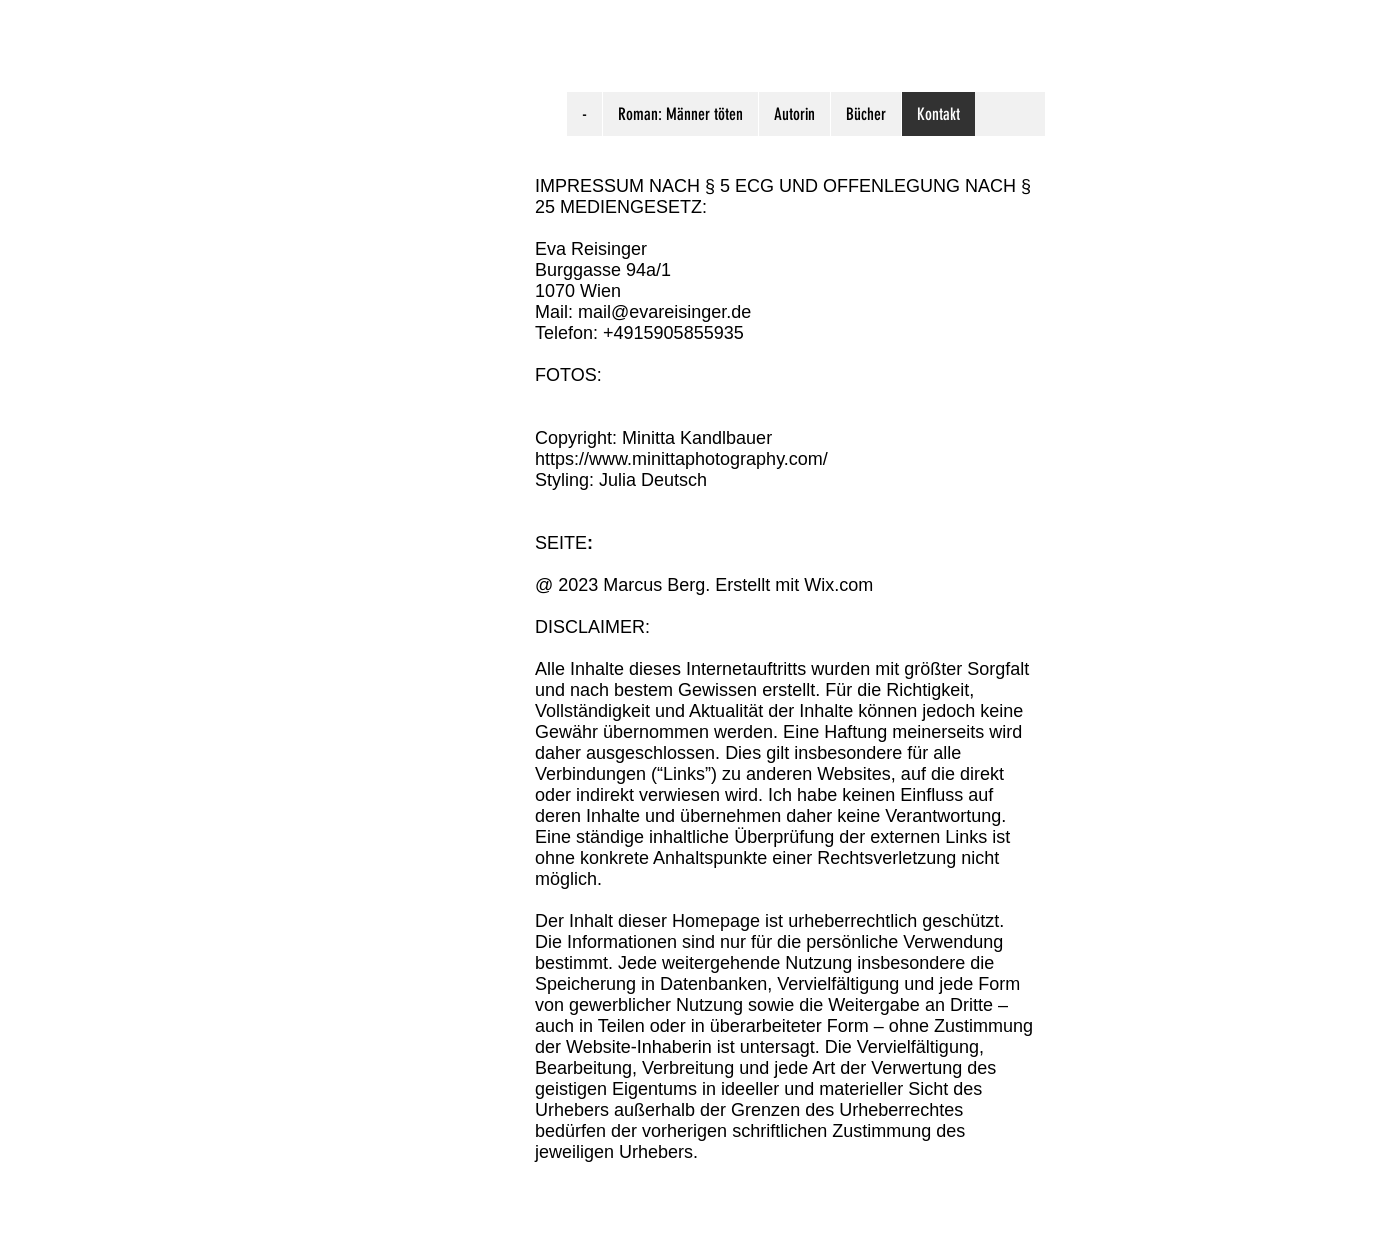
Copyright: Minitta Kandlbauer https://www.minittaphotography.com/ (681, 448)
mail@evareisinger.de (664, 312)
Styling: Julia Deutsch (621, 480)
